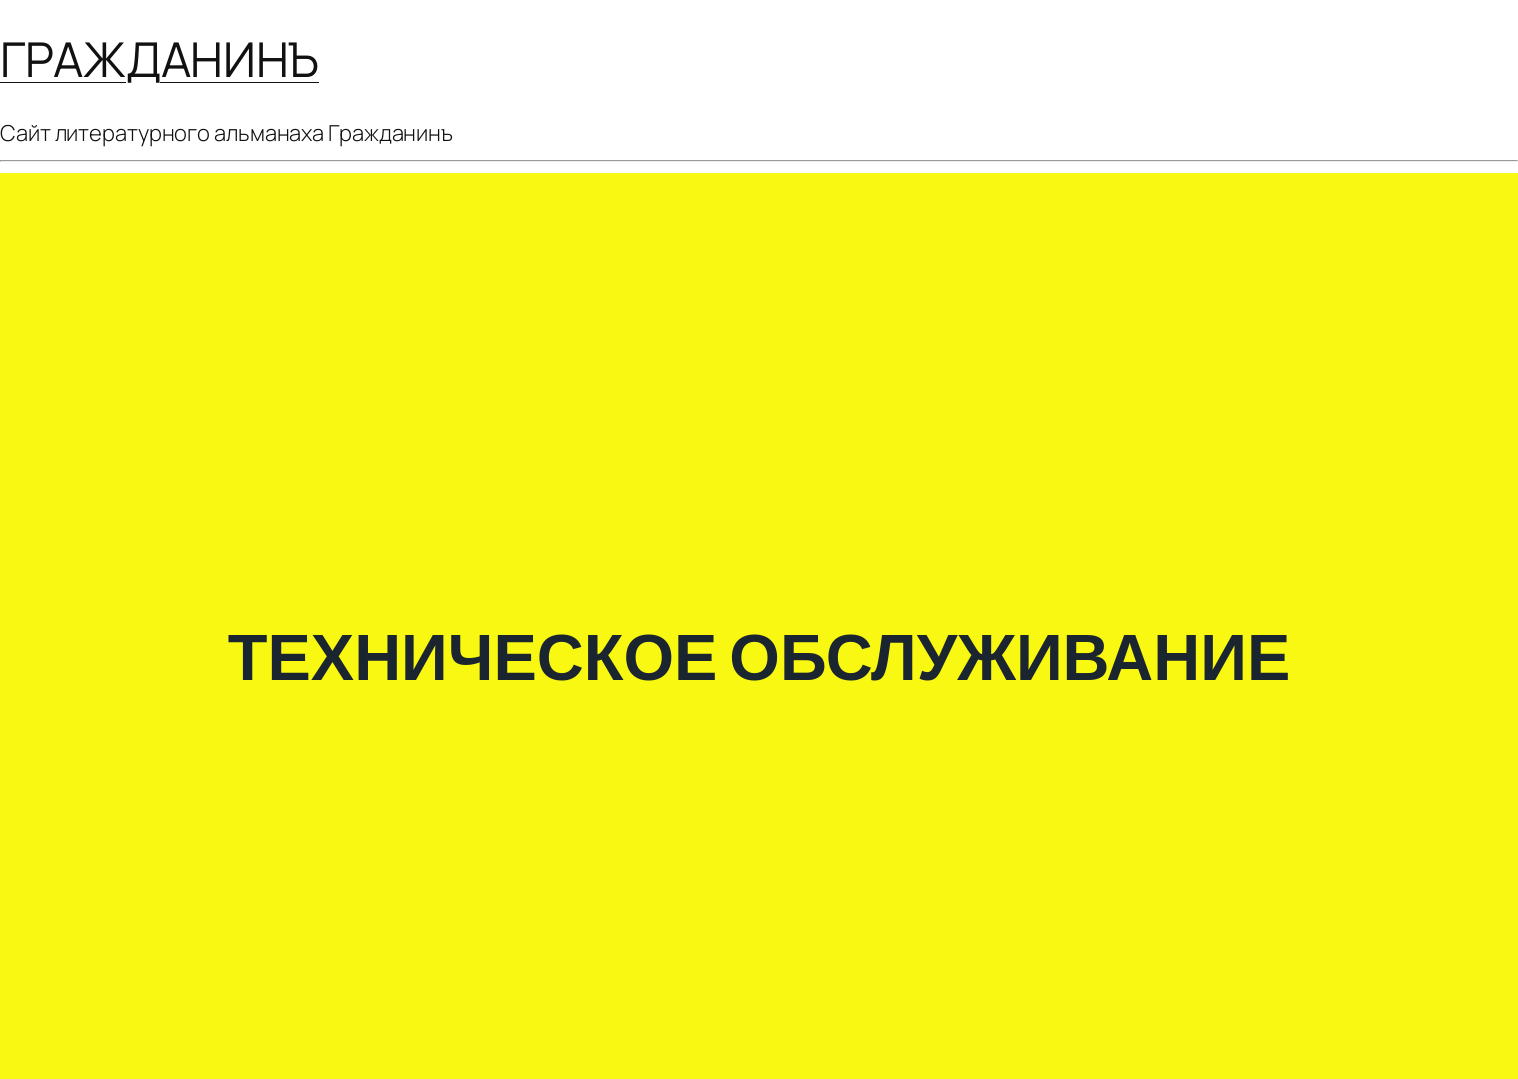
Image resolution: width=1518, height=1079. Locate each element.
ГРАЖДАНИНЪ (159, 58)
